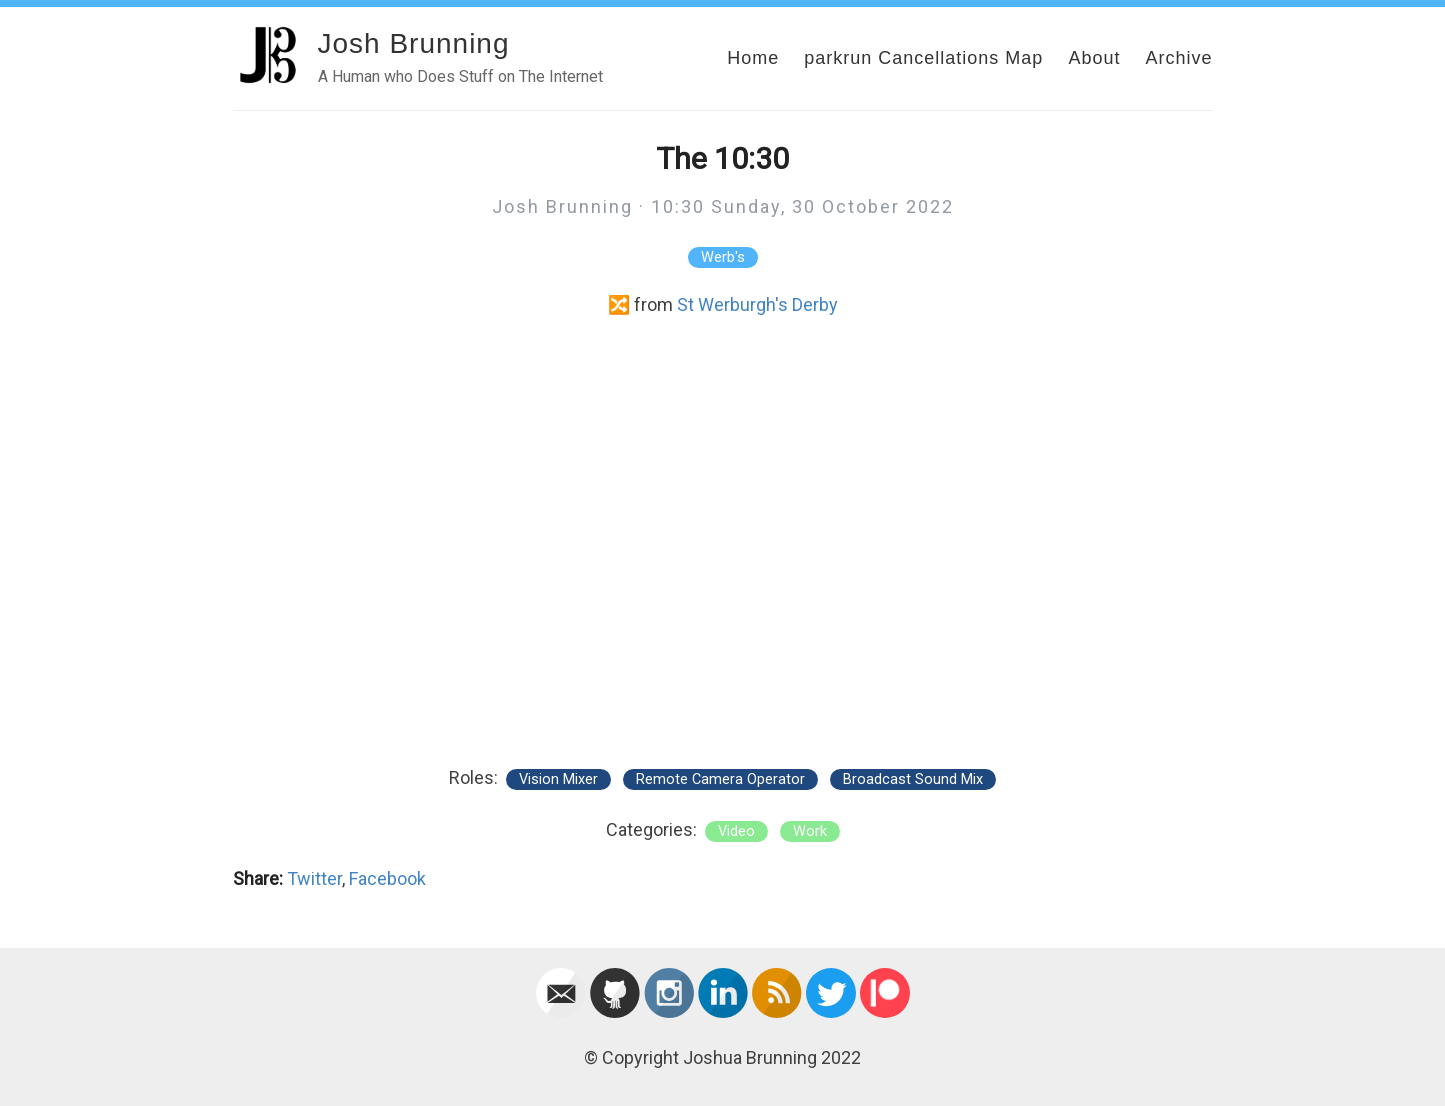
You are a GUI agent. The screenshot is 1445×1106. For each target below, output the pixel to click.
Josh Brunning (414, 43)
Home (753, 58)
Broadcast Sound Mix (913, 779)
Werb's (723, 257)
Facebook (387, 878)
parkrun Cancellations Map (923, 58)
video (736, 831)
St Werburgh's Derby (757, 304)
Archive (1178, 58)
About (1094, 58)
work (810, 831)
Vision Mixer (558, 779)
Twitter (314, 878)
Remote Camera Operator (720, 779)
